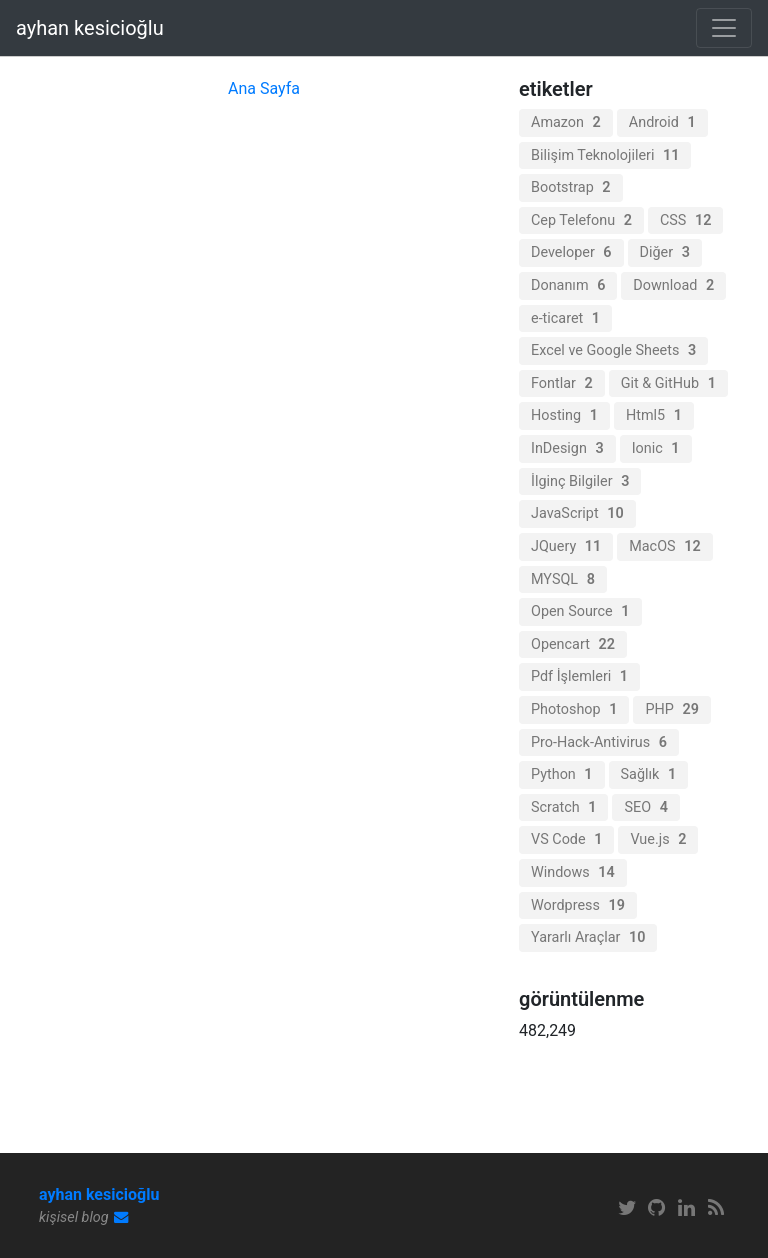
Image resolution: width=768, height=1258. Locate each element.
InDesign (567, 448)
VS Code (566, 839)
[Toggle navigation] (724, 28)
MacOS (664, 546)
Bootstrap (571, 187)
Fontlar (562, 383)
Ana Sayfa (264, 88)
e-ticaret (565, 318)
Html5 (654, 415)
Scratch (563, 807)
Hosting (564, 415)
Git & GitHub (668, 383)
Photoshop (574, 709)
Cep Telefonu (581, 220)
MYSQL (563, 579)
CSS (685, 220)
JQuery (566, 546)
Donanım (568, 285)
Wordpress (578, 905)
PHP (671, 709)
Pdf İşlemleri (579, 676)
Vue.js (658, 839)
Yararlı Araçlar (588, 937)
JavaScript (577, 513)
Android (662, 122)
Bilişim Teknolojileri (605, 155)
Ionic (656, 448)
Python (562, 774)
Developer (571, 252)
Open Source (580, 611)
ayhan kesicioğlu (90, 28)
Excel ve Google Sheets (613, 350)
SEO (645, 807)
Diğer (665, 252)
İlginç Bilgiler (580, 481)
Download (673, 285)
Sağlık (649, 774)
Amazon (566, 122)
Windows (573, 872)
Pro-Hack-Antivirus (599, 742)
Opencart (573, 644)
